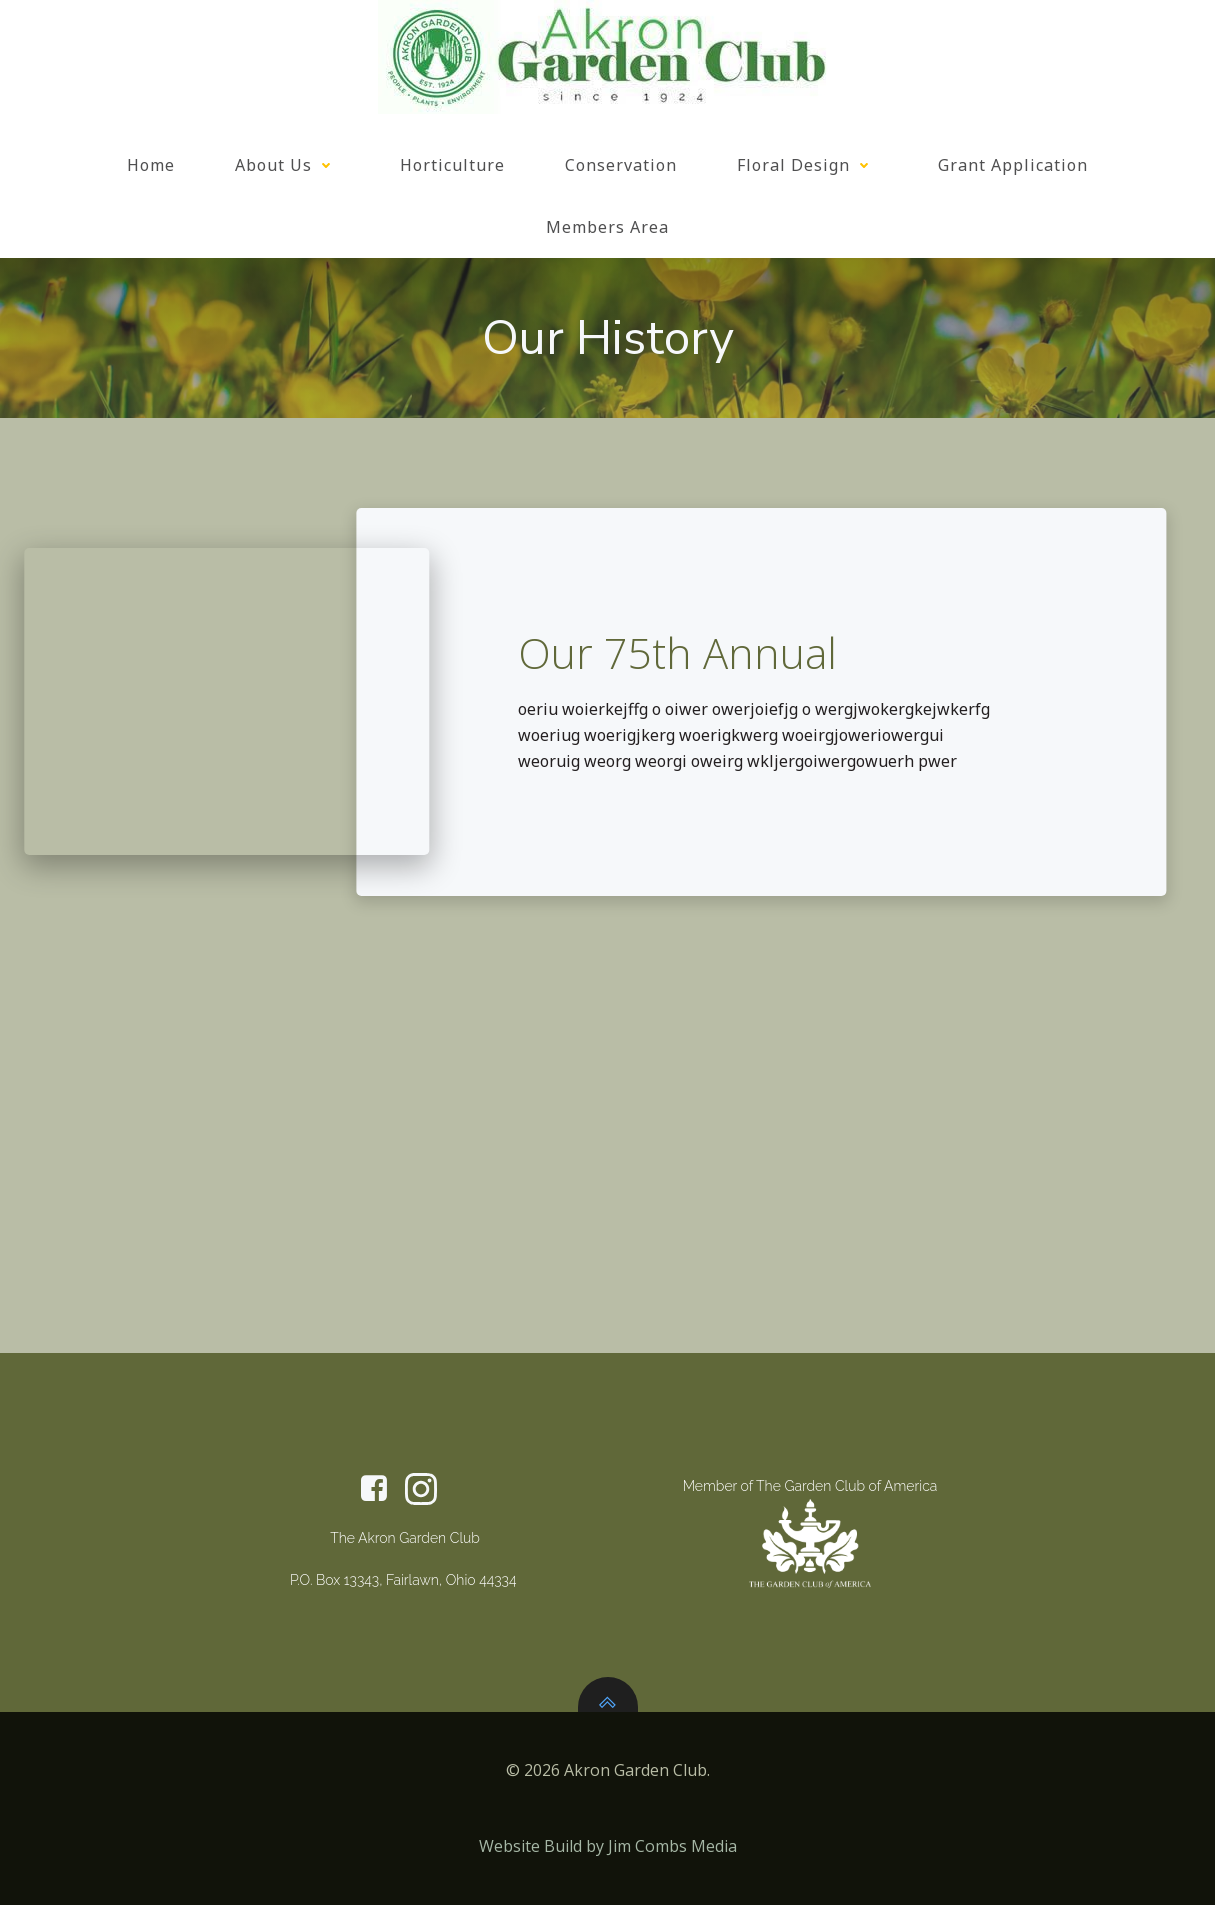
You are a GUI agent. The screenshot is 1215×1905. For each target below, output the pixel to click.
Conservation (621, 165)
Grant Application (1013, 165)
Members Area (607, 227)
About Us (287, 165)
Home (151, 165)
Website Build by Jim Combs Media (608, 1846)
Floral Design (807, 165)
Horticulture (452, 165)
